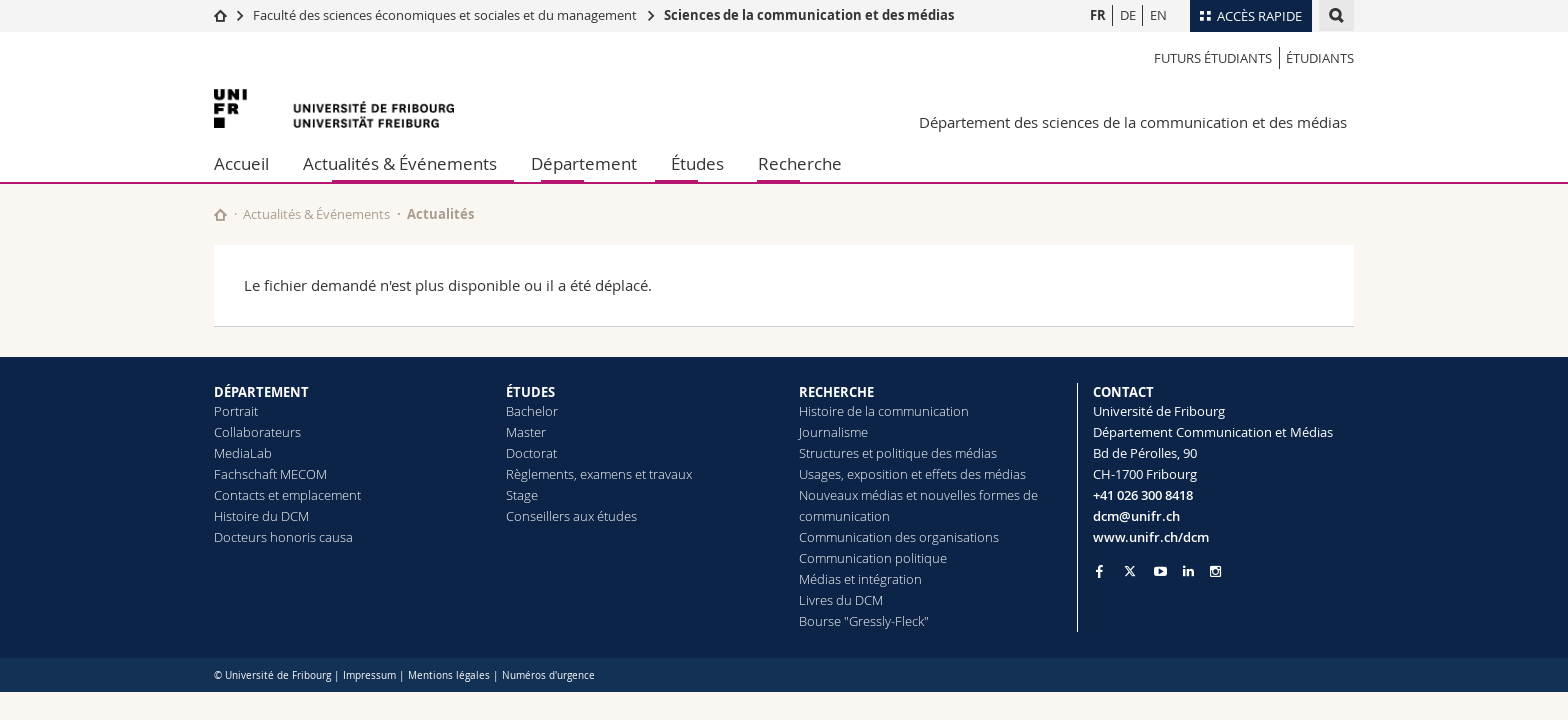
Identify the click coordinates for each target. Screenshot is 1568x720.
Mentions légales (449, 675)
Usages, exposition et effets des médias (912, 474)
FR (1098, 15)
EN (1158, 15)
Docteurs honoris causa (283, 537)
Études (697, 163)
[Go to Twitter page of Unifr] (1130, 571)
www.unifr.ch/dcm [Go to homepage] (1151, 537)
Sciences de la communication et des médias (809, 15)
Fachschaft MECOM (270, 474)
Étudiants (1320, 58)
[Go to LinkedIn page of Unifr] (1188, 571)
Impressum (369, 675)
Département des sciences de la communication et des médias (1133, 122)
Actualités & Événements (400, 163)
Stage (522, 495)
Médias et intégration (860, 579)
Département (584, 163)
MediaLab (243, 453)
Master (526, 432)
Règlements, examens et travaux (599, 474)
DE (1128, 15)
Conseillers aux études (571, 516)
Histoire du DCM (261, 516)
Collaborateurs (257, 432)
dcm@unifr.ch (1136, 516)
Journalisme (833, 432)
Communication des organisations (899, 537)
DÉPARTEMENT (261, 392)
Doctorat (531, 453)
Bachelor (532, 411)
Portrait (236, 411)
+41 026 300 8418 (1143, 495)
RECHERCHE (836, 392)
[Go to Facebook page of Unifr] (1099, 571)
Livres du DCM (841, 600)
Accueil (241, 163)
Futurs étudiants (1213, 58)
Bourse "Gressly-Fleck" (864, 621)
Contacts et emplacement (287, 495)
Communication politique (873, 558)
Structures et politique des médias (898, 453)
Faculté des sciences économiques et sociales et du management (445, 15)
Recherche (800, 163)
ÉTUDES (530, 392)
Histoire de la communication (884, 411)
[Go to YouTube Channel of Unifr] (1160, 571)
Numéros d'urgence (548, 675)
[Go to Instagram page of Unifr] (1215, 571)
